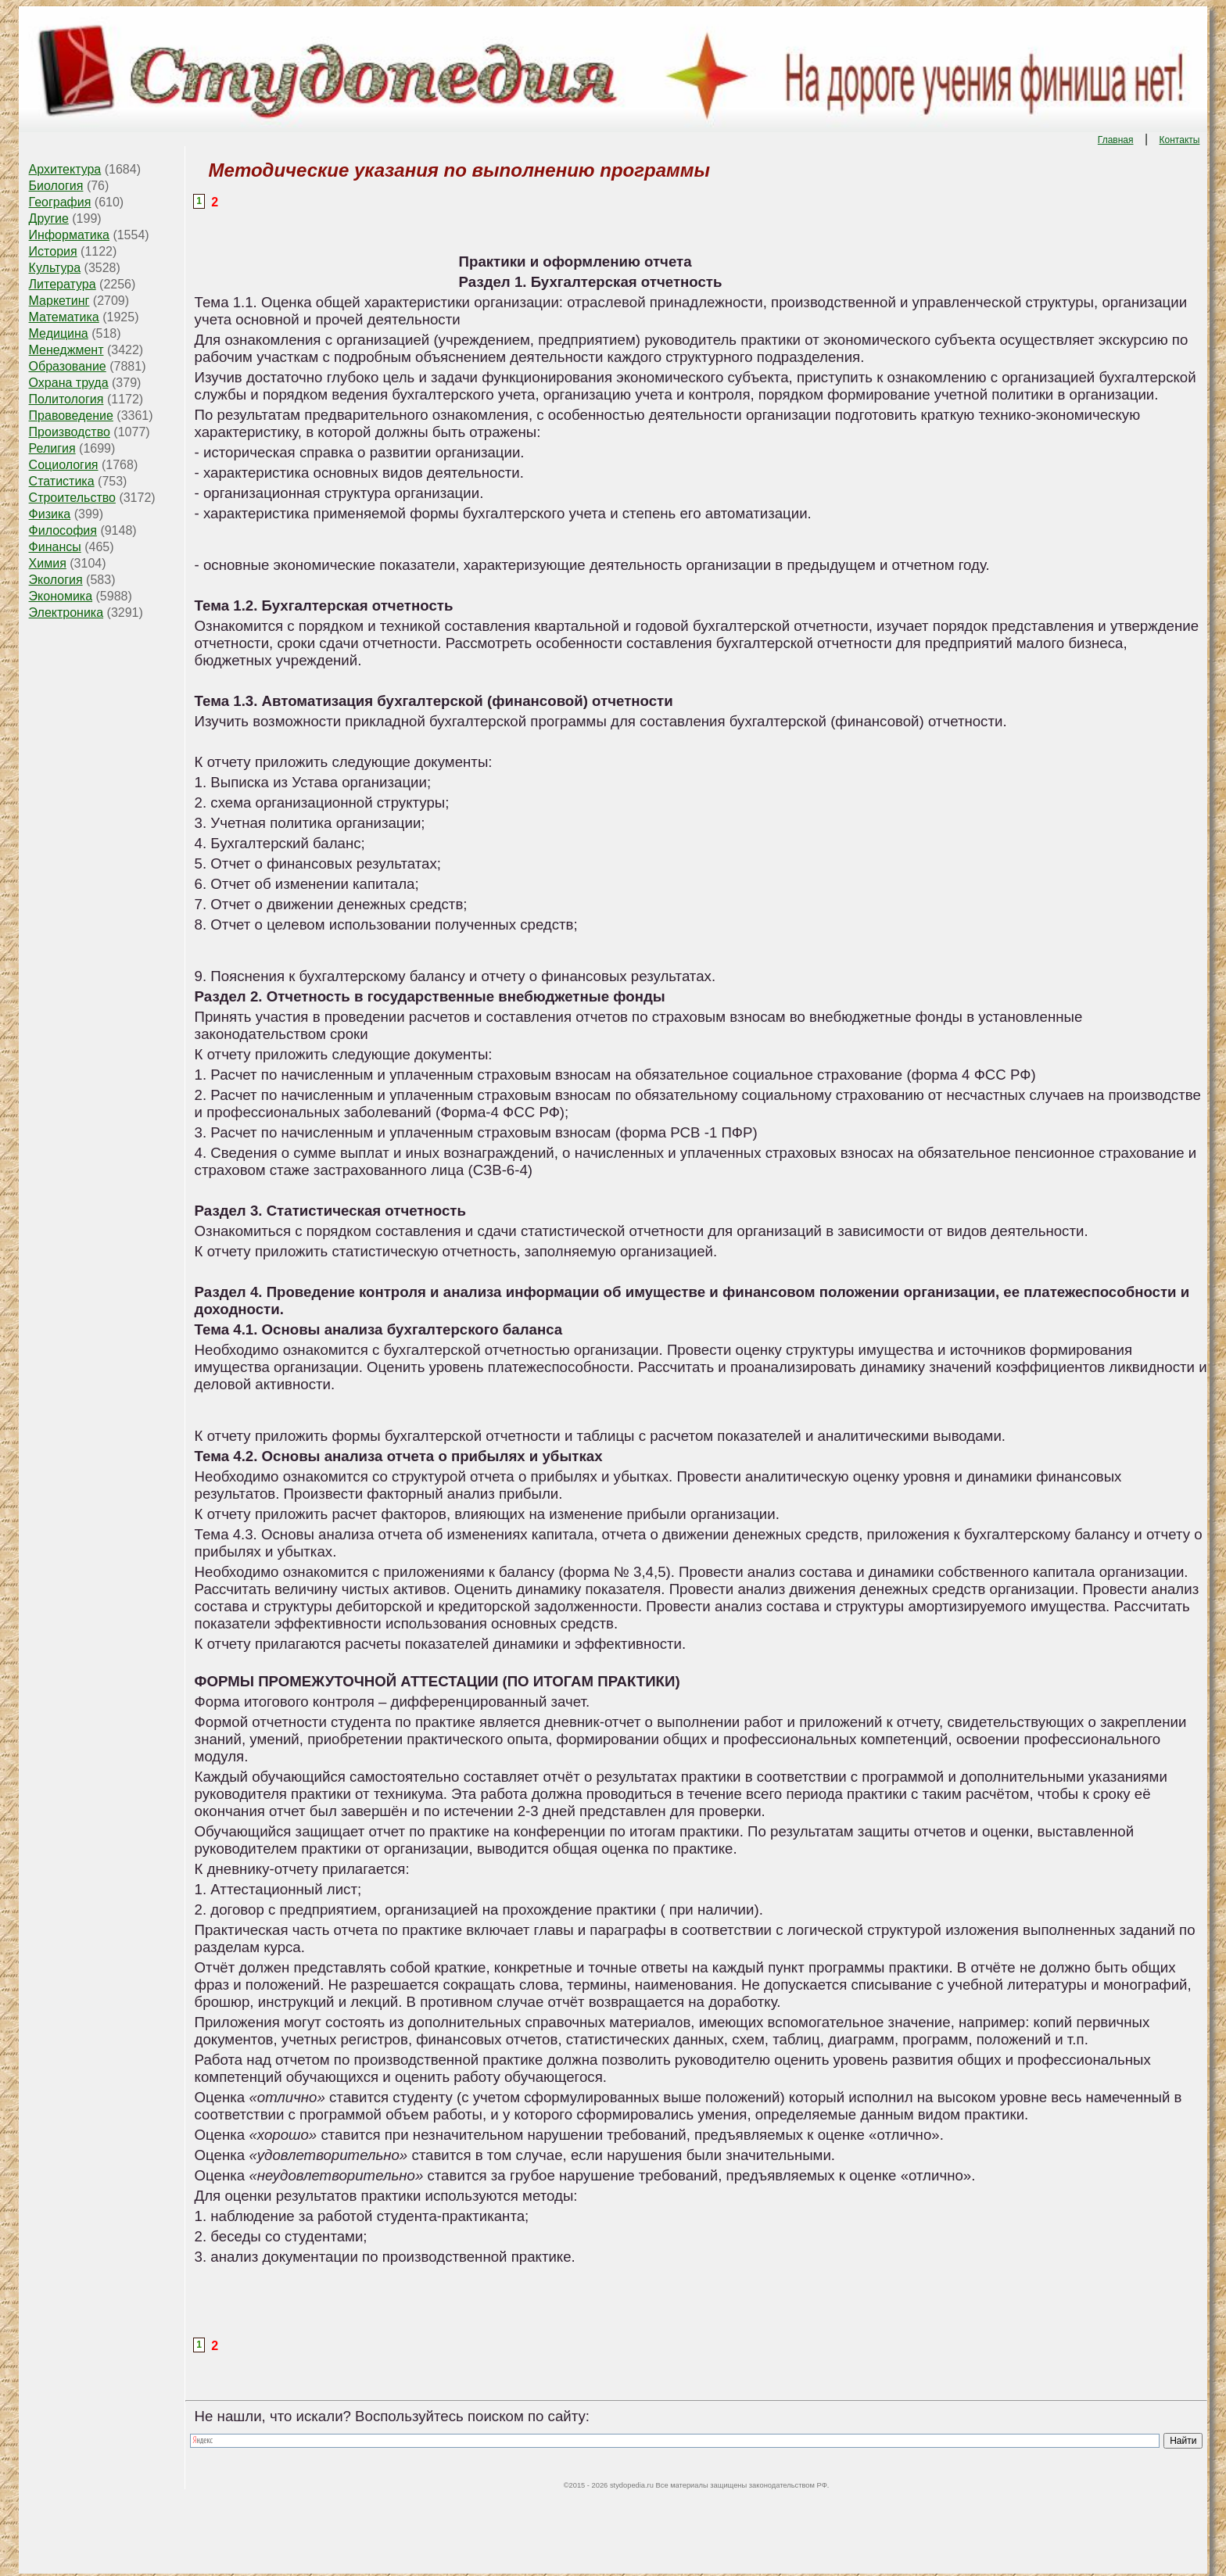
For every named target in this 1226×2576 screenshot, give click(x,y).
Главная (1116, 139)
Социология (64, 464)
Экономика (61, 596)
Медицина (58, 333)
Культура (55, 267)
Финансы (55, 547)
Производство (69, 432)
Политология (66, 399)
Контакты (1180, 139)
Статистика (62, 481)
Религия (52, 448)
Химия (47, 563)
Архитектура (65, 169)
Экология (56, 579)
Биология (56, 185)
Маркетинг (59, 300)
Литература (62, 284)
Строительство (72, 497)
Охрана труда (69, 382)
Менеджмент (66, 349)
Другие (49, 218)
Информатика (69, 235)
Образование (67, 366)
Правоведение (71, 415)
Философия (63, 530)
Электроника (66, 612)
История (53, 251)
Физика (50, 514)
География (60, 202)
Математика (64, 317)
